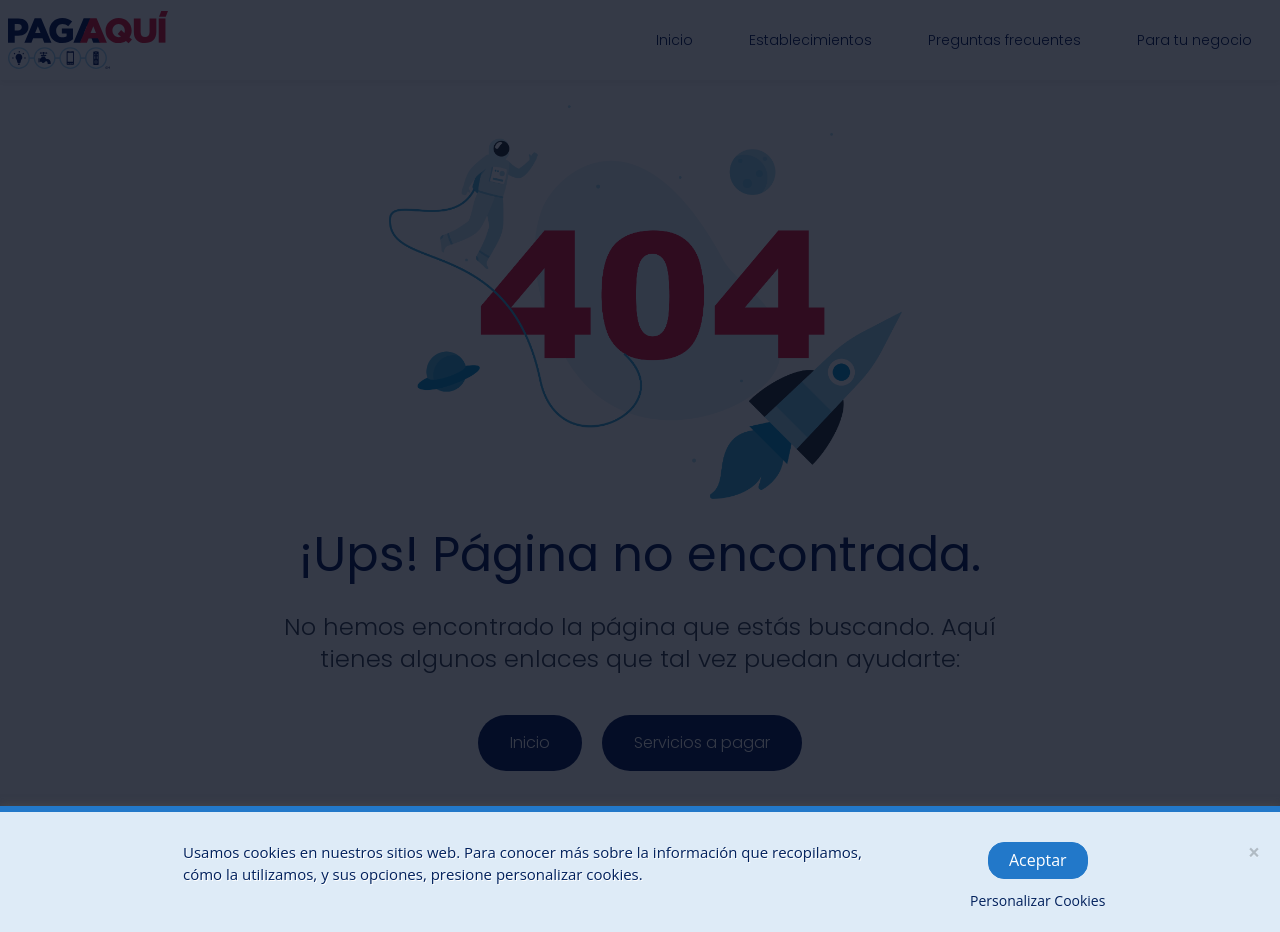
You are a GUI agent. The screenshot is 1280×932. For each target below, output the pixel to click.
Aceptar (1038, 860)
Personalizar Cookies (1037, 900)
